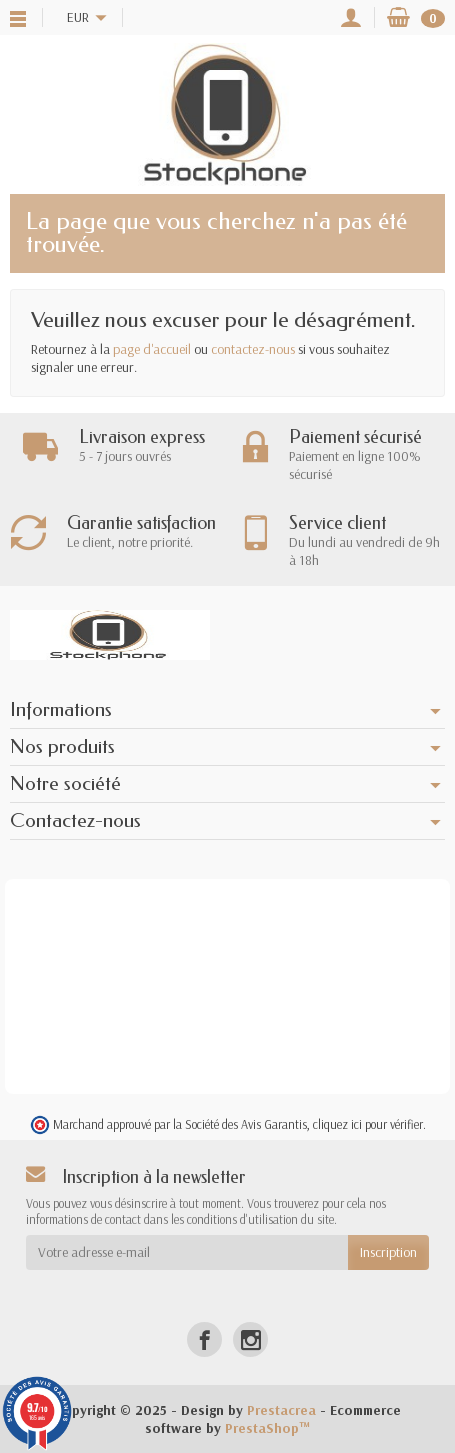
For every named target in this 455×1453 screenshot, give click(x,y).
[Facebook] (204, 1339)
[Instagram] (250, 1339)
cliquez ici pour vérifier (368, 1124)
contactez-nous (253, 349)
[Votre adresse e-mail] (187, 1252)
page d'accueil (152, 349)
